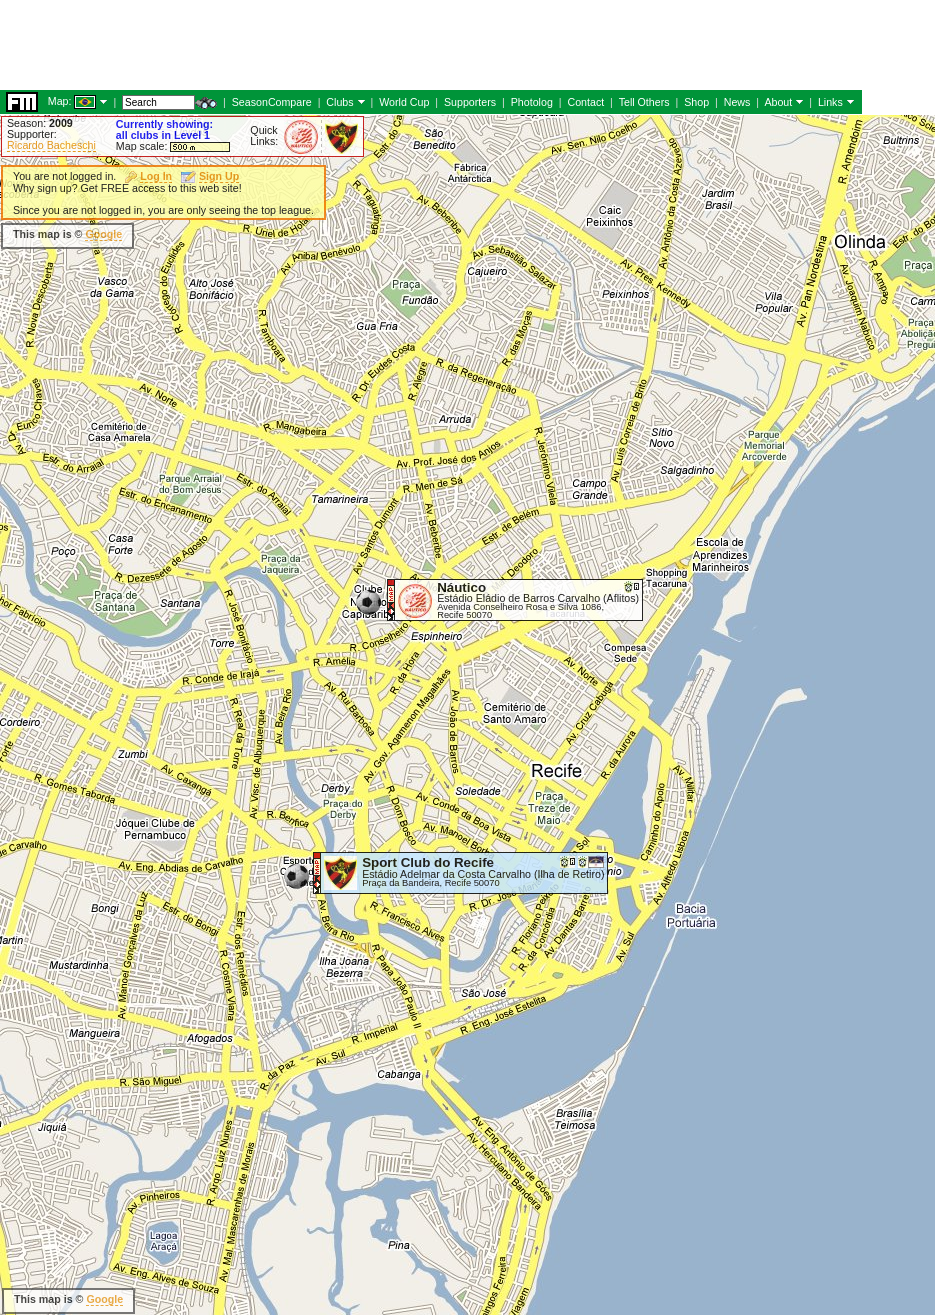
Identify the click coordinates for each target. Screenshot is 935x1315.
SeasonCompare (272, 102)
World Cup (404, 102)
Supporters (470, 102)
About (778, 102)
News (737, 102)
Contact (585, 102)
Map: (60, 101)
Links (830, 102)
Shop (696, 102)
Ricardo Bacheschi (51, 145)
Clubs (339, 102)
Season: (40, 123)
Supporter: (32, 134)
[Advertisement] (364, 45)
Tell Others (644, 102)
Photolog (532, 102)
